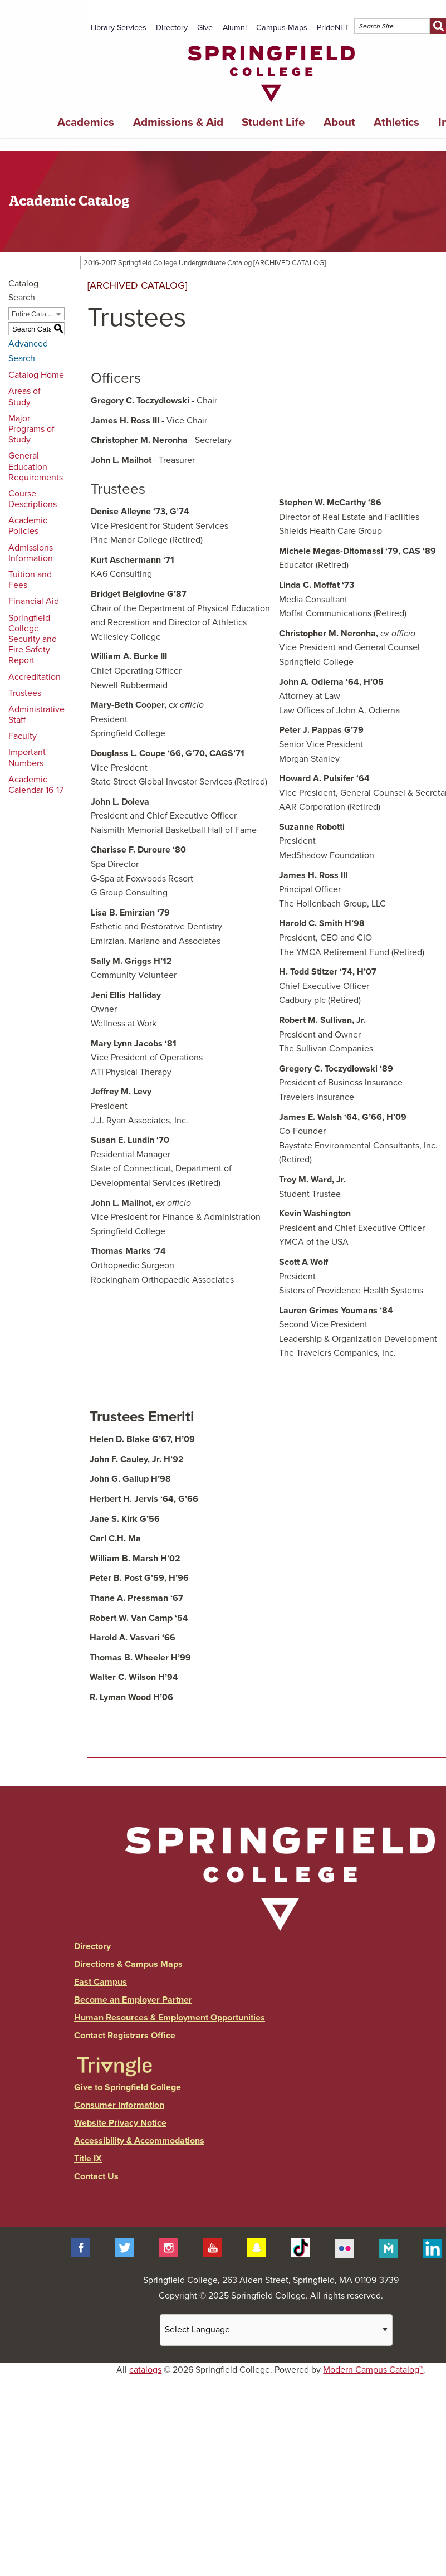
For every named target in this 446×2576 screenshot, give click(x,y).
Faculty (22, 736)
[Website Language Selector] (276, 2330)
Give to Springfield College (127, 2087)
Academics (85, 122)
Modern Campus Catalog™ (373, 2369)
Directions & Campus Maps (128, 1964)
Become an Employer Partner (133, 1999)
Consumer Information (119, 2105)
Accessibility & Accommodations (139, 2140)
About (339, 122)
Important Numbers (27, 757)
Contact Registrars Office (124, 2035)
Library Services (118, 27)
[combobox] (36, 313)
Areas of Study (24, 396)
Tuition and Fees (30, 580)
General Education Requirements (35, 466)
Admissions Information (30, 553)
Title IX (88, 2158)
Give (205, 27)
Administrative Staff (36, 714)
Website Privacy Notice (120, 2123)
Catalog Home (36, 375)
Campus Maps (281, 27)
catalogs (145, 2369)
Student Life (273, 122)
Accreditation (34, 677)
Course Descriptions (32, 499)
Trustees (24, 693)
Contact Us (96, 2176)
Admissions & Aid (178, 122)
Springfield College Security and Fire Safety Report (32, 639)
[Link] (271, 104)
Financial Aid (33, 601)
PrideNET (333, 27)
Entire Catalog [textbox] (34, 314)
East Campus (100, 1982)
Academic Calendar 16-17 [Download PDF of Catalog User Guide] (35, 785)
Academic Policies (27, 526)
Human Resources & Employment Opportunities (169, 2017)
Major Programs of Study (31, 429)
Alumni (235, 27)
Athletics (396, 122)
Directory (172, 27)
